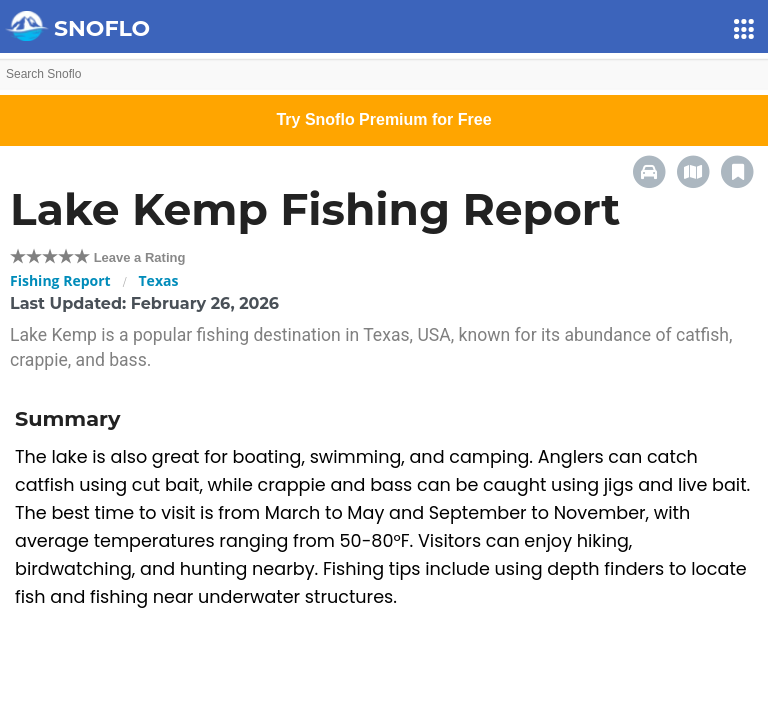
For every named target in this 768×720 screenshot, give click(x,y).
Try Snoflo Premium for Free (383, 119)
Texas (159, 280)
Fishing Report (60, 280)
